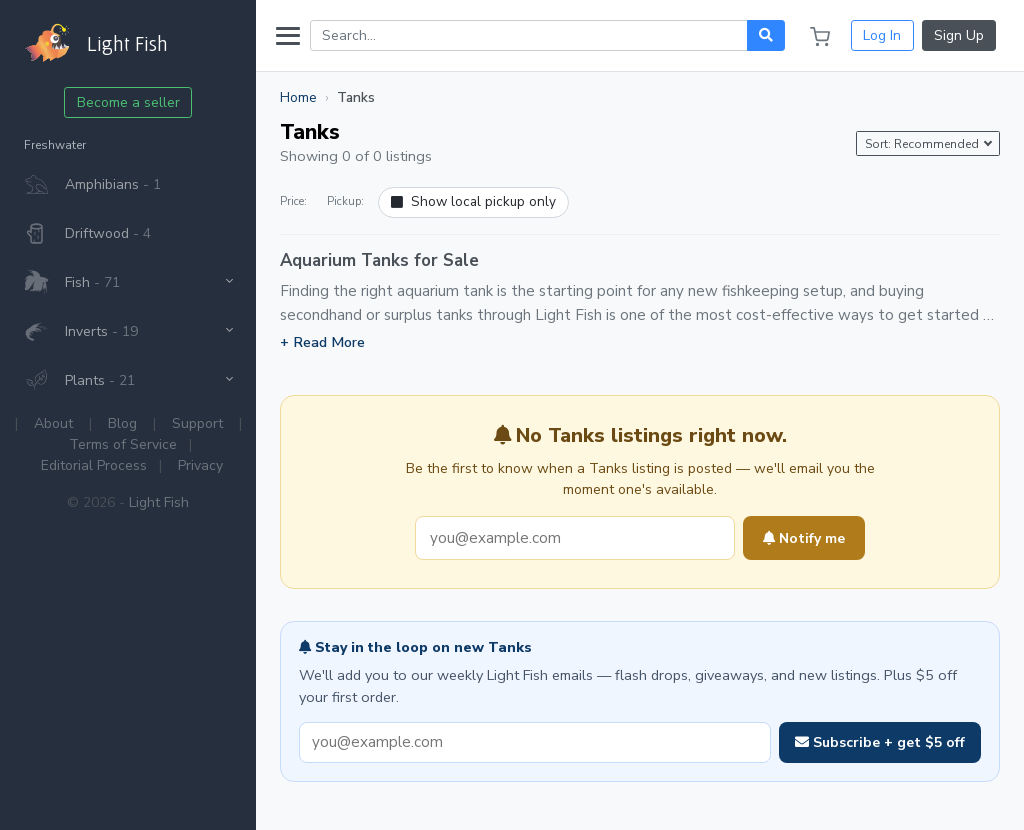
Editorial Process (94, 465)
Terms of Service (123, 444)
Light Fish (159, 502)
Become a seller (128, 102)
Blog (122, 423)
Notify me (804, 538)
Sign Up (959, 35)
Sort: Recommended (923, 144)
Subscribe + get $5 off (880, 742)
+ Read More (322, 342)
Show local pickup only (473, 201)
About (53, 423)
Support (197, 423)
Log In (882, 35)
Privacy (200, 465)
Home (298, 97)
